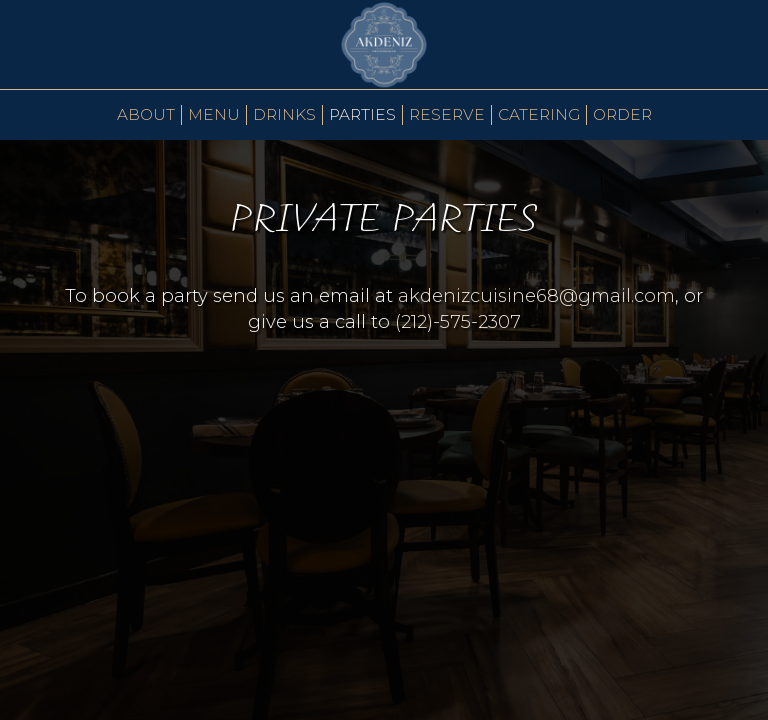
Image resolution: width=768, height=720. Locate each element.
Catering (539, 114)
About (146, 114)
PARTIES (362, 114)
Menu (214, 114)
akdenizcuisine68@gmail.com (536, 295)
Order (622, 114)
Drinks (284, 114)
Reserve (447, 114)
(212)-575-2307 (455, 321)
